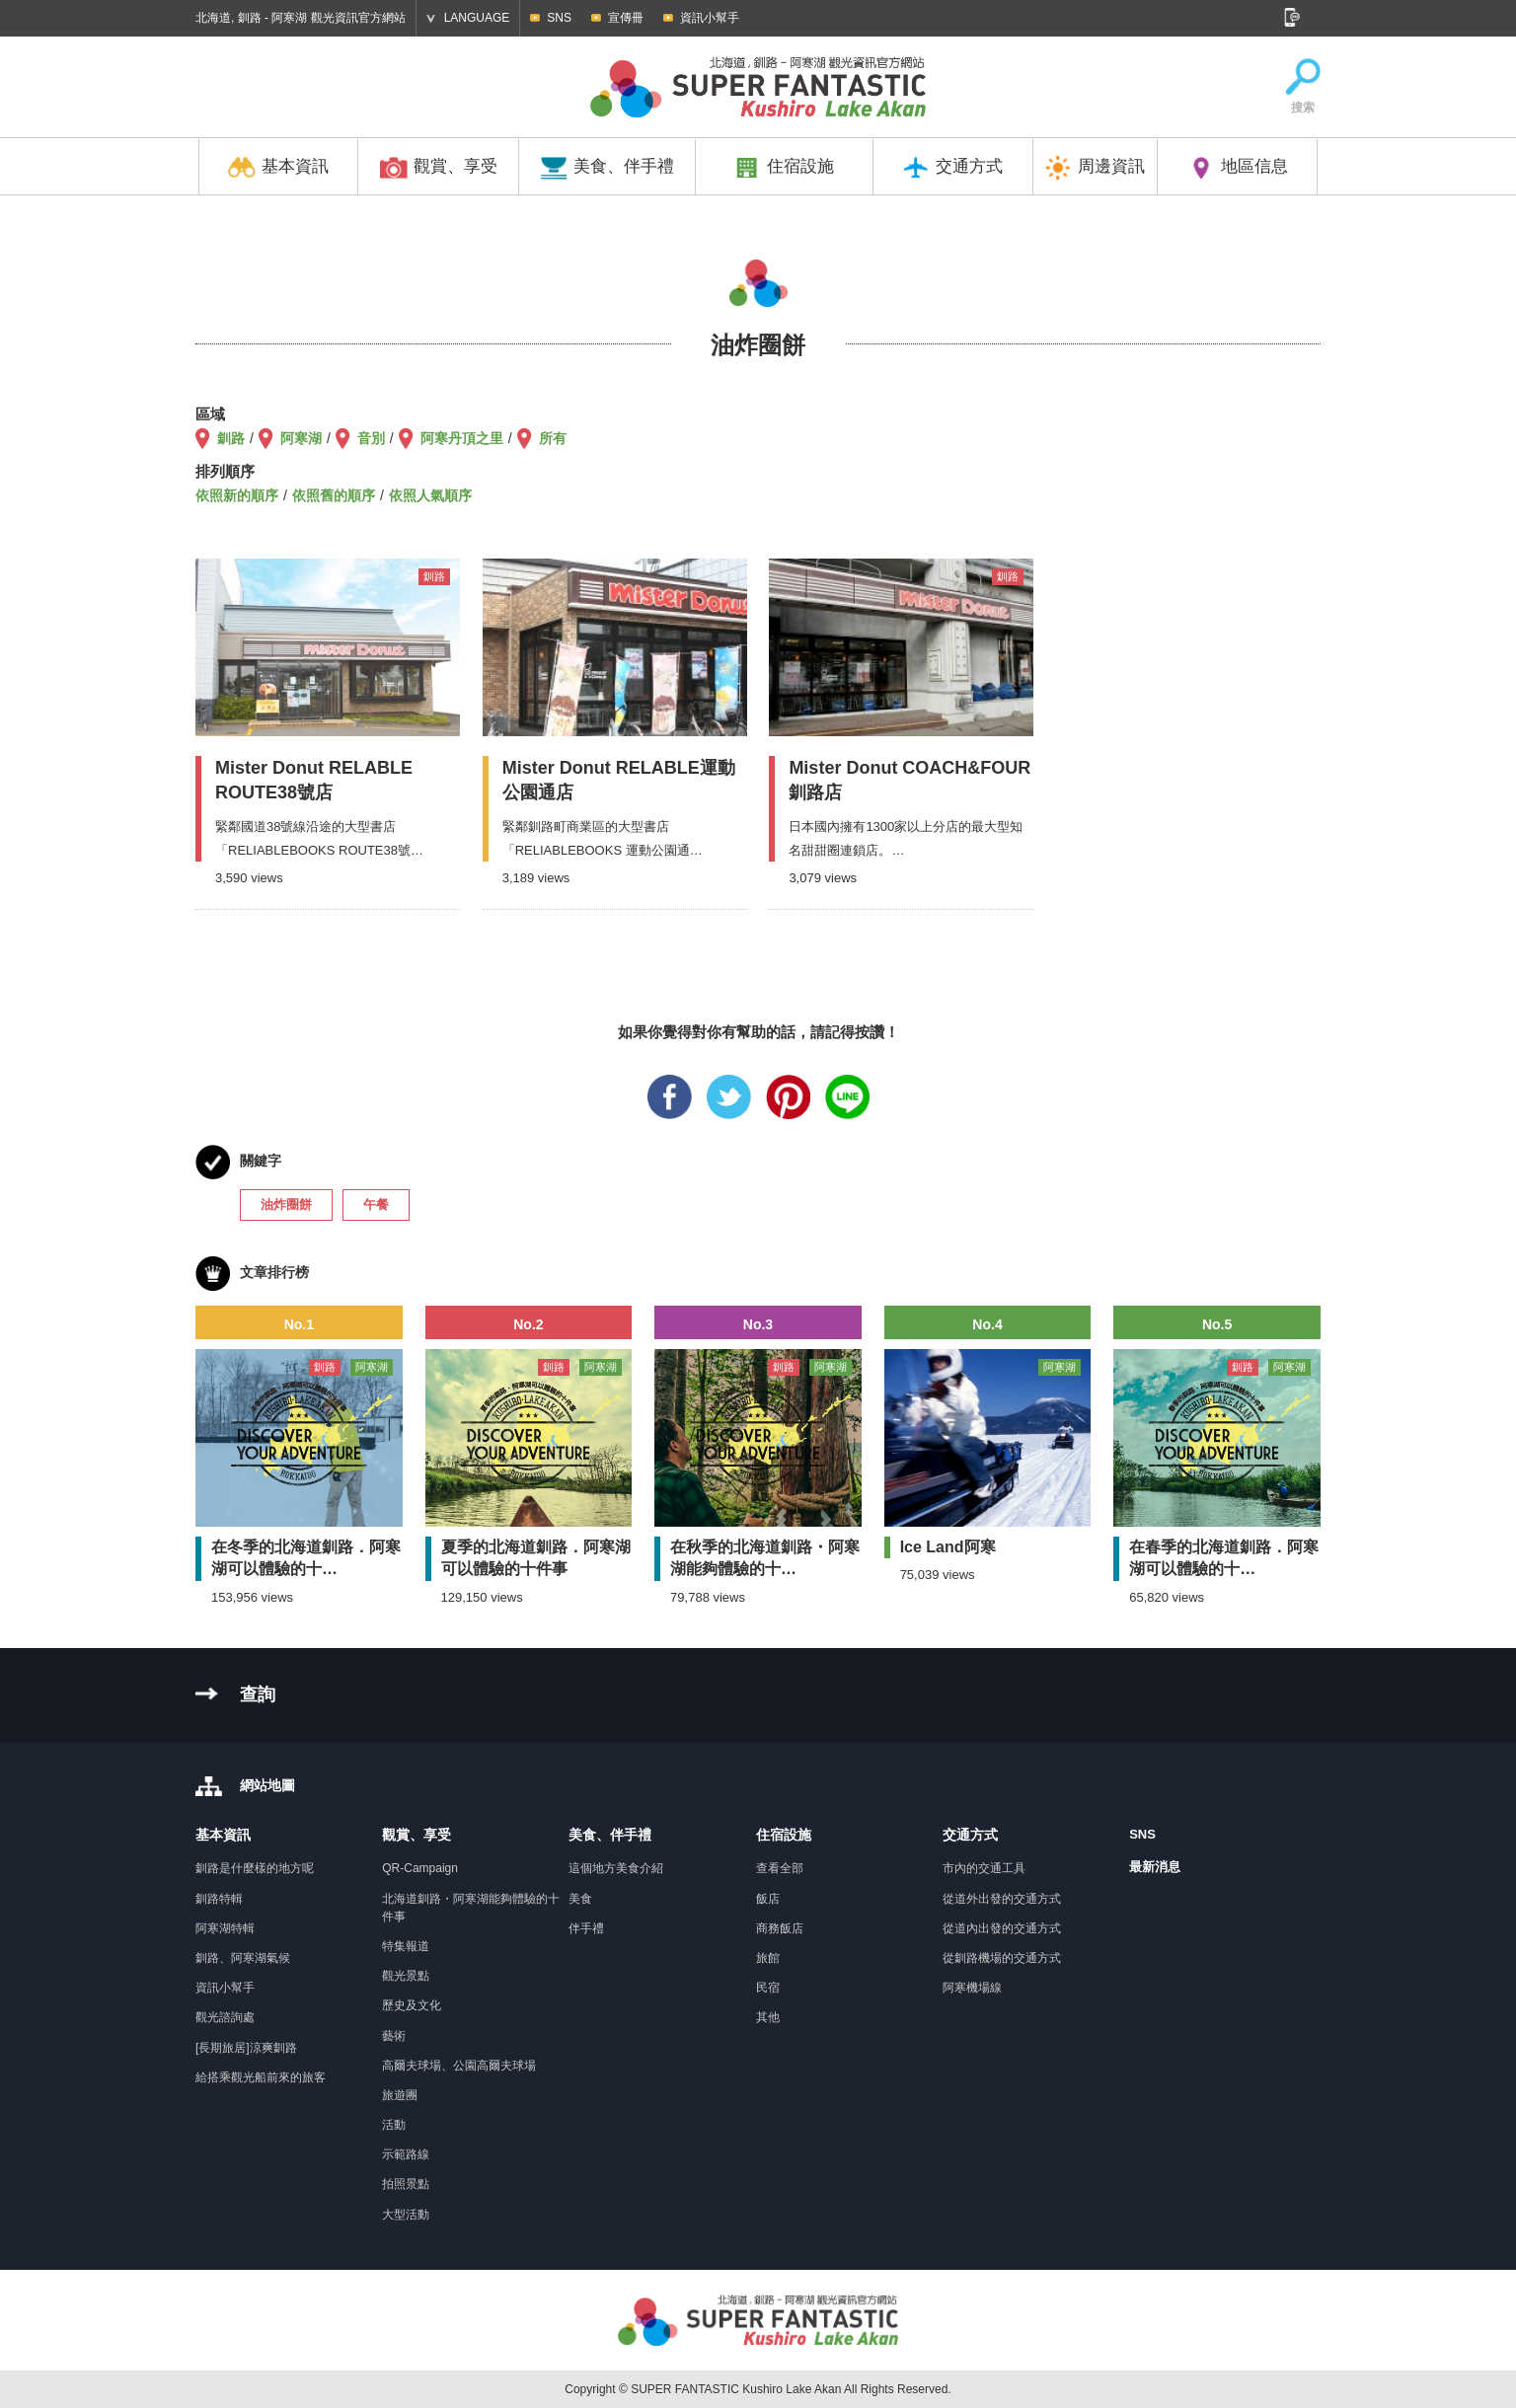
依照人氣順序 (430, 495)
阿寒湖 (301, 438)
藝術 (394, 2036)
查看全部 (779, 1868)
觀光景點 (405, 1976)
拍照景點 (405, 2184)
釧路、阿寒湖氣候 (242, 1958)
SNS (559, 18)
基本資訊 (278, 168)
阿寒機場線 (972, 1987)
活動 (394, 2125)
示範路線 (405, 2154)
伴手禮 (586, 1928)
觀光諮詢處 (225, 2017)
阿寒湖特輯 (225, 1928)
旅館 (768, 1958)
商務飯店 (779, 1928)
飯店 (768, 1899)
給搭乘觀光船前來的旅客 (260, 2077)
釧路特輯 (219, 1899)
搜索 (1303, 87)
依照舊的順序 (333, 495)
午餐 (376, 1204)
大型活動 (405, 2214)
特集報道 (405, 1946)
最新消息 (1154, 1866)
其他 (768, 2017)
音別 (371, 438)
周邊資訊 (1094, 168)
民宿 (768, 1987)
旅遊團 (399, 2095)
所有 (553, 438)
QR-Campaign (420, 1868)
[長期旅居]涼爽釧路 (246, 2048)
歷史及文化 (411, 2005)
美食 (580, 1899)
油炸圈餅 (286, 1204)
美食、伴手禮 (607, 168)
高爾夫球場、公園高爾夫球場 (459, 2065)
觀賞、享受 (438, 168)
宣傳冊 (626, 18)
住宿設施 (783, 168)
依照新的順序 (236, 495)
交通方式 (952, 168)
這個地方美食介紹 (615, 1868)
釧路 (231, 438)
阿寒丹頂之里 (461, 438)
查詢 (257, 1694)
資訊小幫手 (709, 18)
